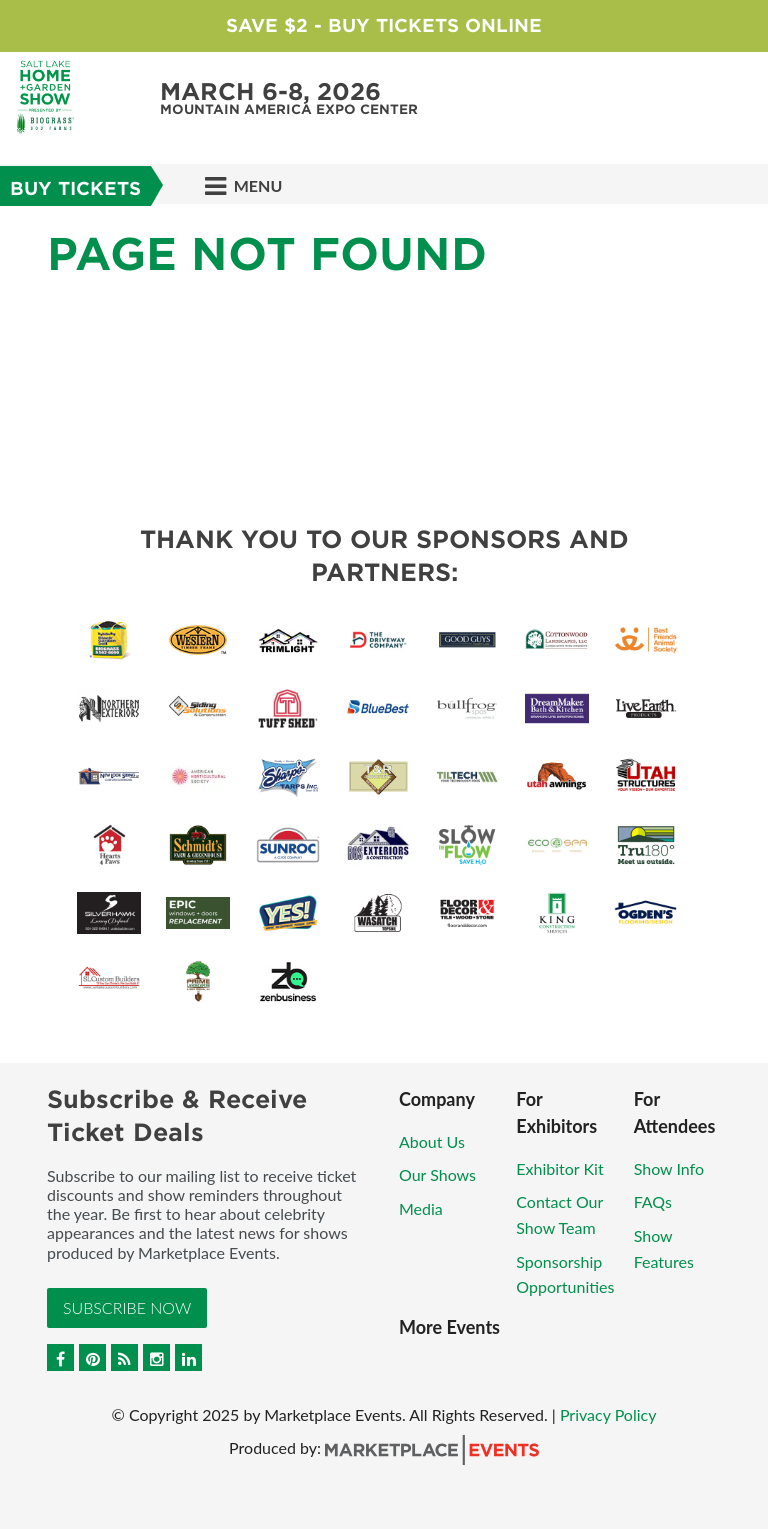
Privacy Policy (608, 1414)
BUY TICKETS (75, 188)
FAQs (653, 1201)
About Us (432, 1141)
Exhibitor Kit (559, 1168)
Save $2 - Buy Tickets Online (384, 25)
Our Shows (437, 1174)
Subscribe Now (127, 1307)
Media (421, 1208)
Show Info (669, 1168)
